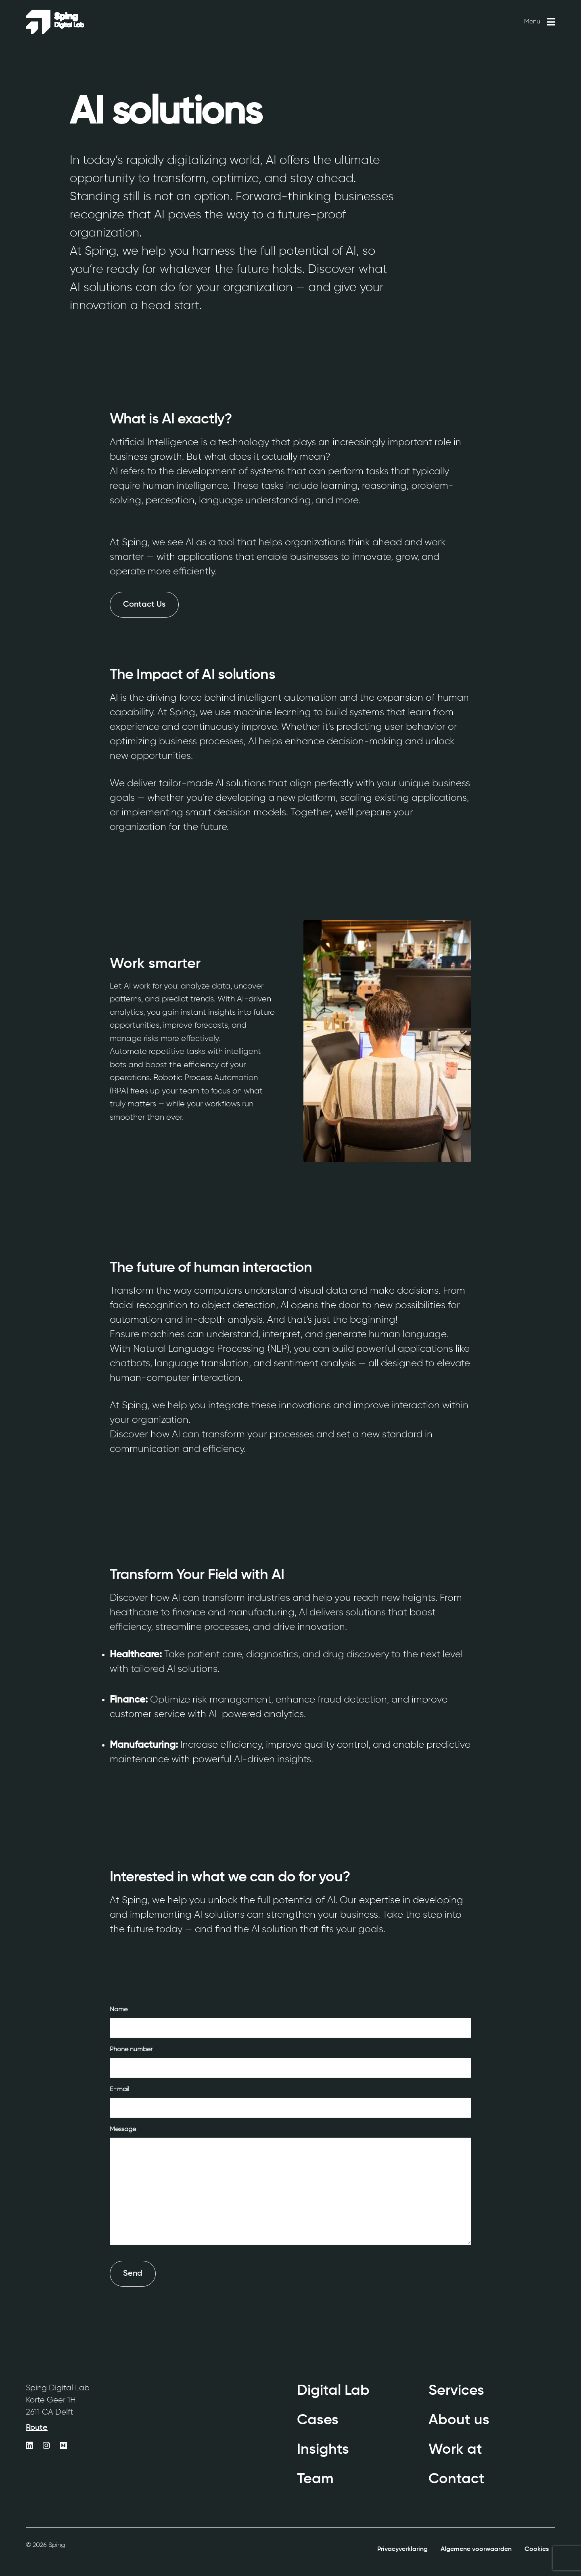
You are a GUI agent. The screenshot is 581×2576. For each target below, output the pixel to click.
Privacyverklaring (402, 2549)
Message (123, 2129)
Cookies (537, 2549)
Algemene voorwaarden (476, 2549)
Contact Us (144, 605)
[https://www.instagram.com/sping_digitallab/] (46, 2446)
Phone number (131, 2049)
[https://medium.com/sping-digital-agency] (63, 2446)
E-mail (119, 2089)
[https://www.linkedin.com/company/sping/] (29, 2446)
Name (118, 2009)
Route (37, 2428)
